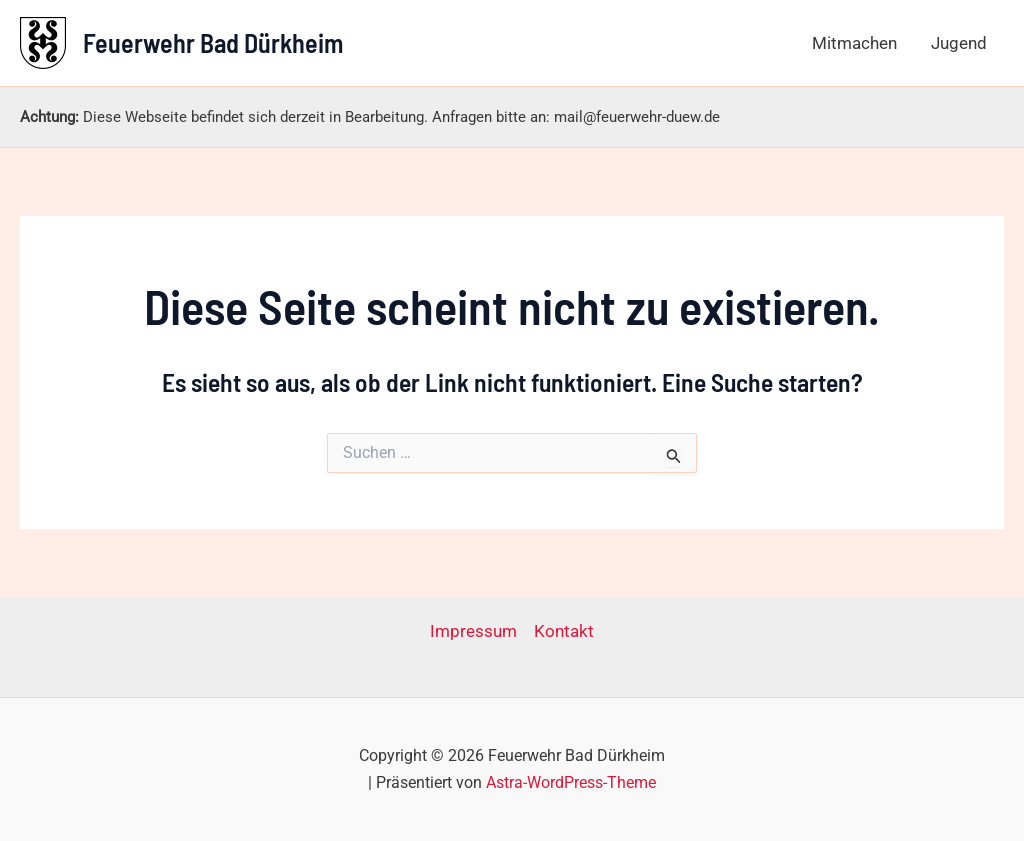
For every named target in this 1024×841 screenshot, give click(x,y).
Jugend (959, 43)
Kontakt (564, 631)
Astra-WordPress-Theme (571, 782)
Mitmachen (854, 43)
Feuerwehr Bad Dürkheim (213, 42)
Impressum (473, 631)
